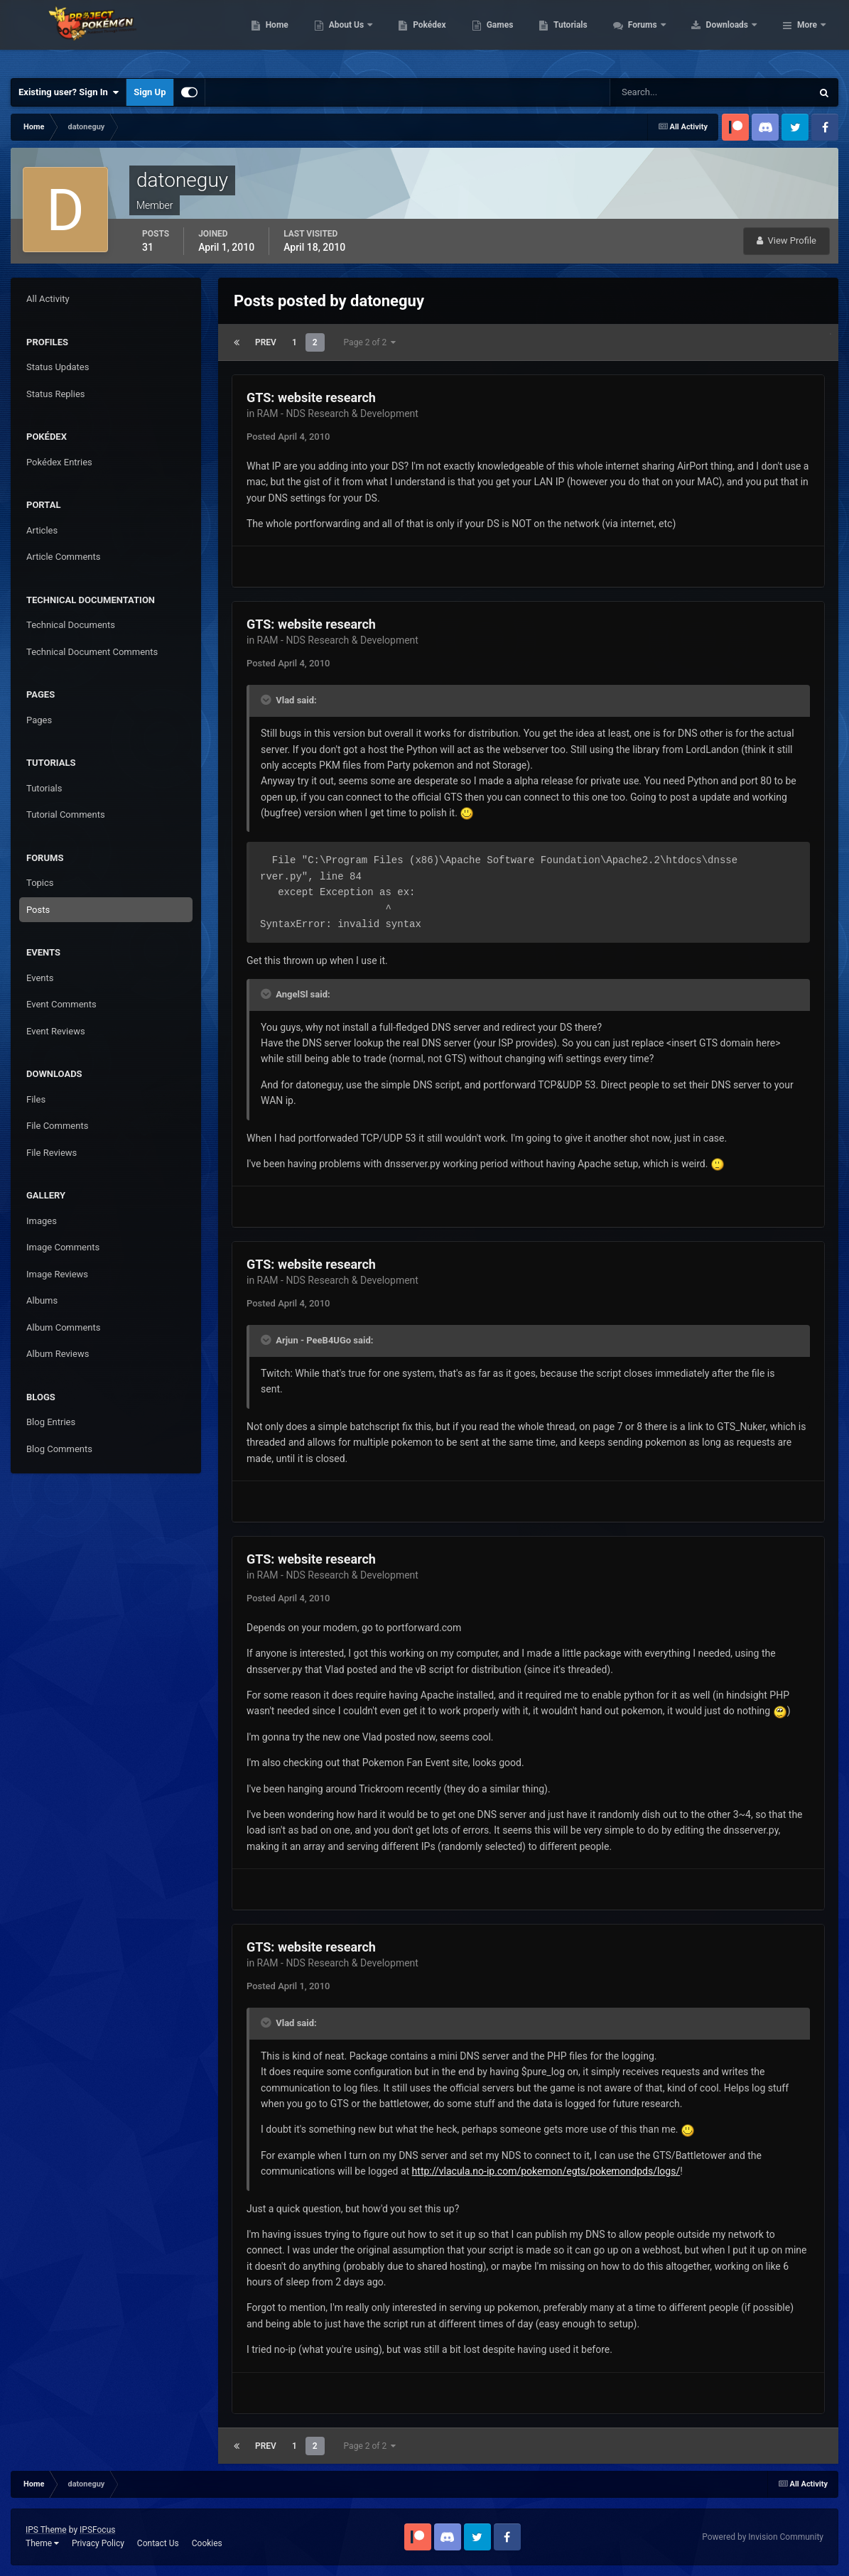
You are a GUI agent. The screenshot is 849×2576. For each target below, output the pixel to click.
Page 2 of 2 (370, 342)
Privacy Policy (98, 2543)
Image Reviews (57, 1274)
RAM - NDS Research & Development (337, 413)
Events (39, 978)
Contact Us (158, 2543)
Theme (42, 2543)
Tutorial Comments (65, 814)
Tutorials (660, 35)
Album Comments (63, 1327)
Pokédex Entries (59, 462)
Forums (733, 35)
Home (367, 35)
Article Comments (63, 556)
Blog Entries (50, 1422)
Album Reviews (57, 1353)
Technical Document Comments (92, 651)
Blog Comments (59, 1449)
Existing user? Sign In (68, 92)
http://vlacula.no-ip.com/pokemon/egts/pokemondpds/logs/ (546, 2171)
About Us (437, 35)
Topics (40, 882)
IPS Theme (46, 2530)
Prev (265, 342)
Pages (39, 720)
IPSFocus (97, 2530)
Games (590, 35)
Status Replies (55, 394)
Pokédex (520, 35)
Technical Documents (70, 624)
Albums (42, 1300)
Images (41, 1221)
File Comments (57, 1125)
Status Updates (57, 367)
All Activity (48, 298)
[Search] (667, 92)
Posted (288, 436)
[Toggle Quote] (267, 699)
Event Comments (61, 1004)
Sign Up (150, 92)
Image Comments (62, 1247)
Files (35, 1099)
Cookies (207, 2543)
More (807, 35)
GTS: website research (311, 397)
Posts (38, 909)
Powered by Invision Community (762, 2537)
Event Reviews (55, 1031)
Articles (42, 530)
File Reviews (51, 1152)
